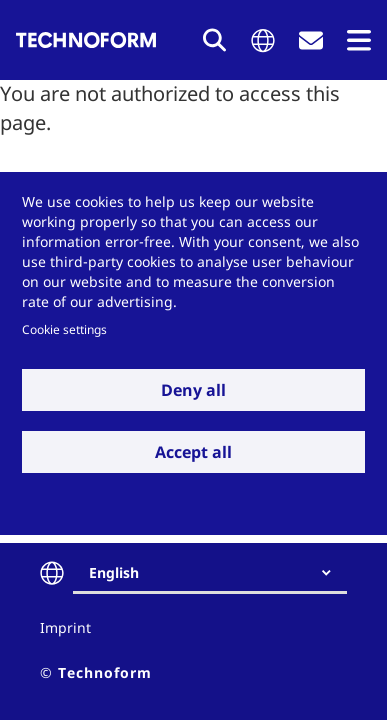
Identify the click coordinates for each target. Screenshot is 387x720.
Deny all (193, 390)
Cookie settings (64, 329)
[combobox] (218, 573)
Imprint (65, 627)
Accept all (193, 452)
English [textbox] (114, 572)
